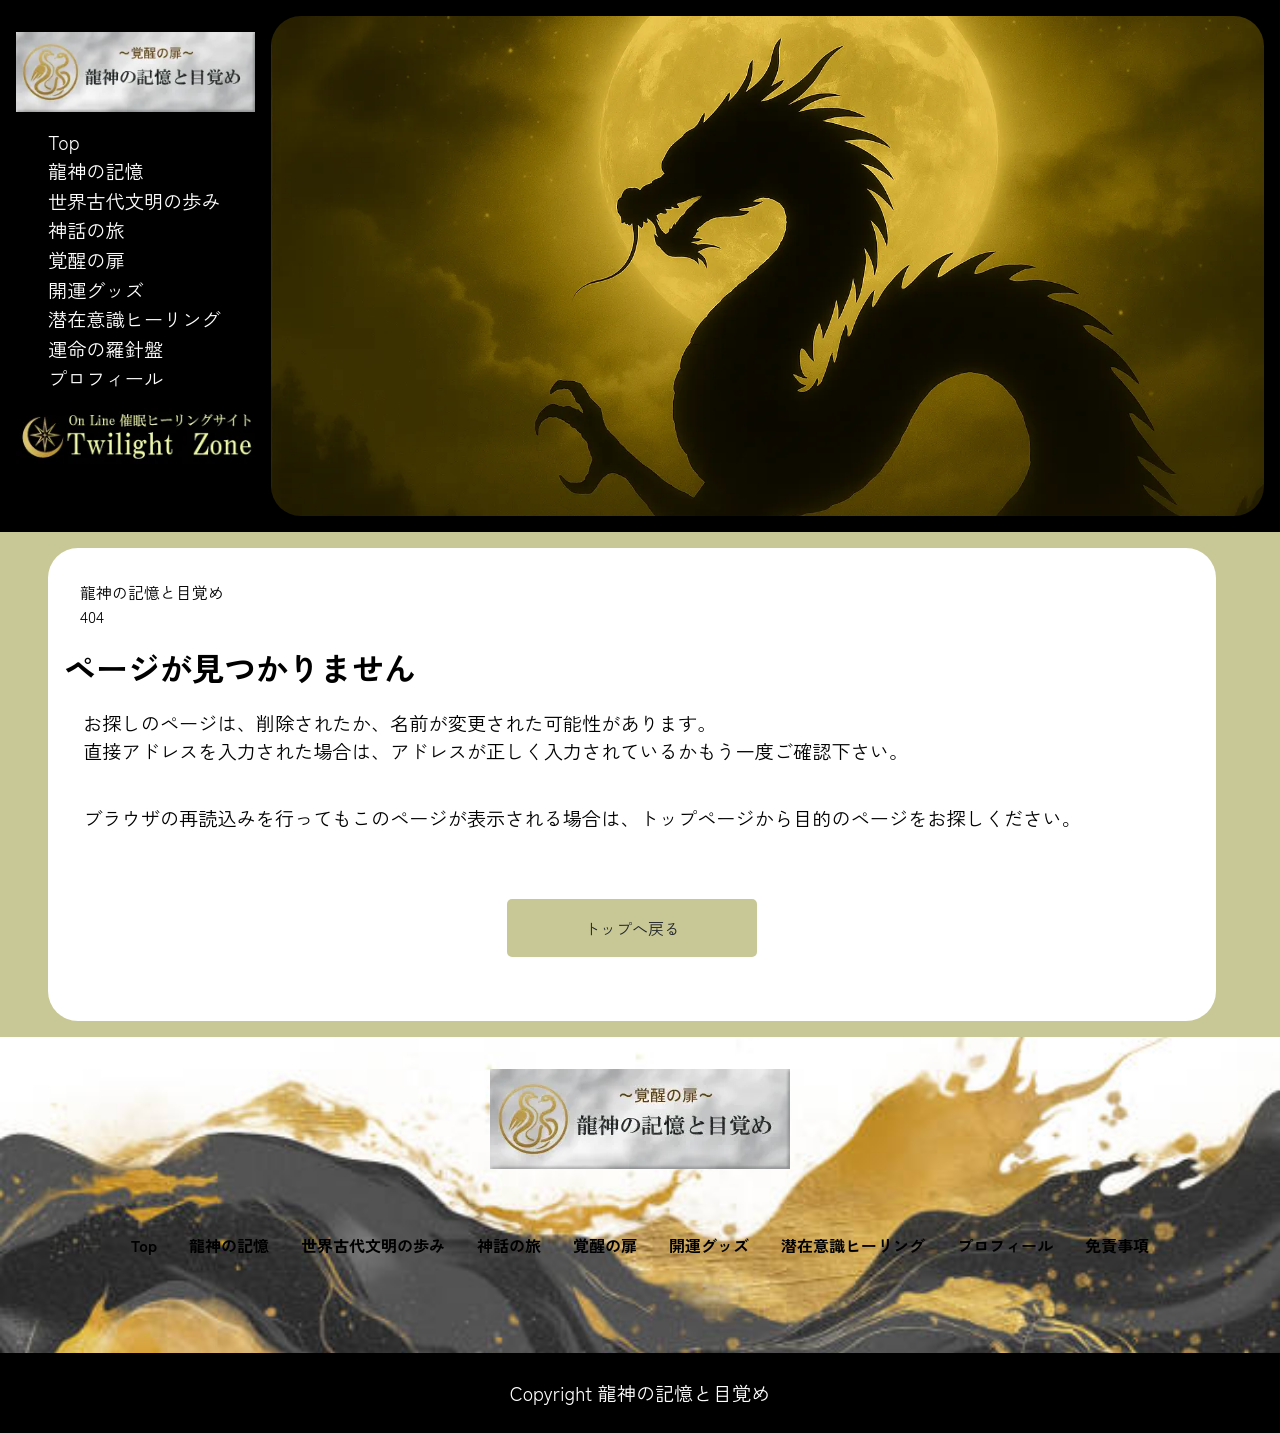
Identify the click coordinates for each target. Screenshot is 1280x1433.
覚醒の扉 (86, 260)
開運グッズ (96, 290)
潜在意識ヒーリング (134, 319)
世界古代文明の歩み (134, 201)
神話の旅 (86, 230)
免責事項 (1117, 1245)
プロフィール (105, 378)
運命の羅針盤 (105, 349)
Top (64, 142)
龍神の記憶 (96, 171)
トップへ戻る (632, 928)
